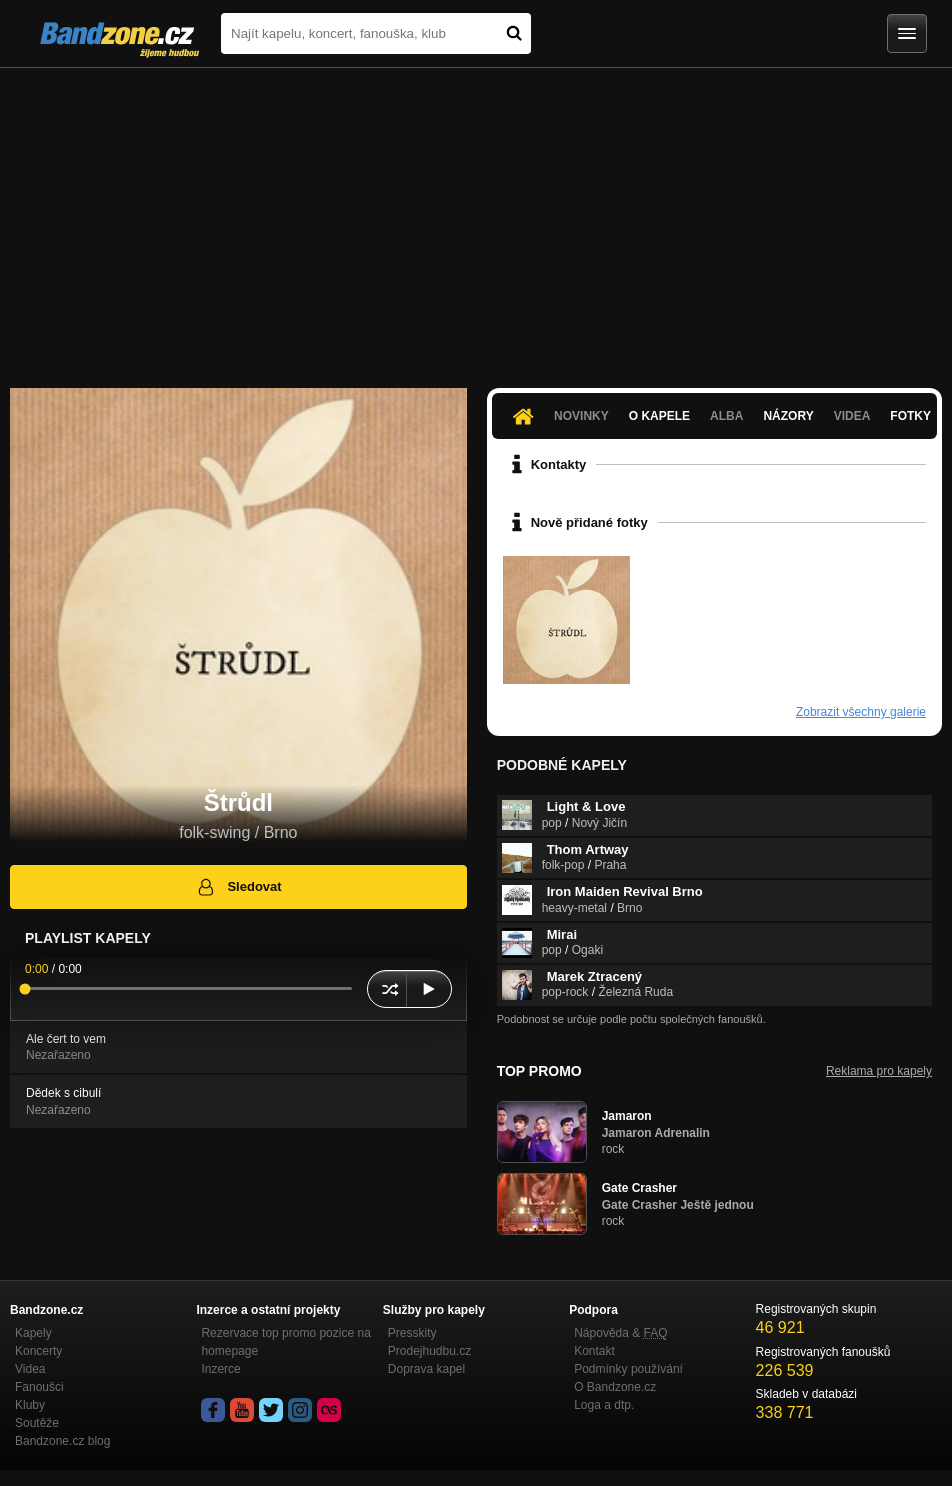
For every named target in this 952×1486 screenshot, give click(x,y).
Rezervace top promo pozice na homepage (285, 1342)
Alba (726, 416)
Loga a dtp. (604, 1405)
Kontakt (594, 1351)
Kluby (30, 1405)
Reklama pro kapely (879, 1071)
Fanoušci (39, 1387)
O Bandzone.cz (615, 1387)
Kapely (33, 1333)
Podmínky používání (628, 1369)
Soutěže (37, 1423)
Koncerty (38, 1351)
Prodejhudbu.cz (429, 1351)
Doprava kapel (426, 1369)
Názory (788, 416)
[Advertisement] (476, 218)
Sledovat (238, 887)
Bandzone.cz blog (62, 1441)
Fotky (910, 416)
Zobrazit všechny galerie (861, 712)
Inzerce (220, 1369)
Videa (852, 416)
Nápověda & (620, 1333)
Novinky (581, 416)
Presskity (412, 1333)
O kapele (659, 416)
